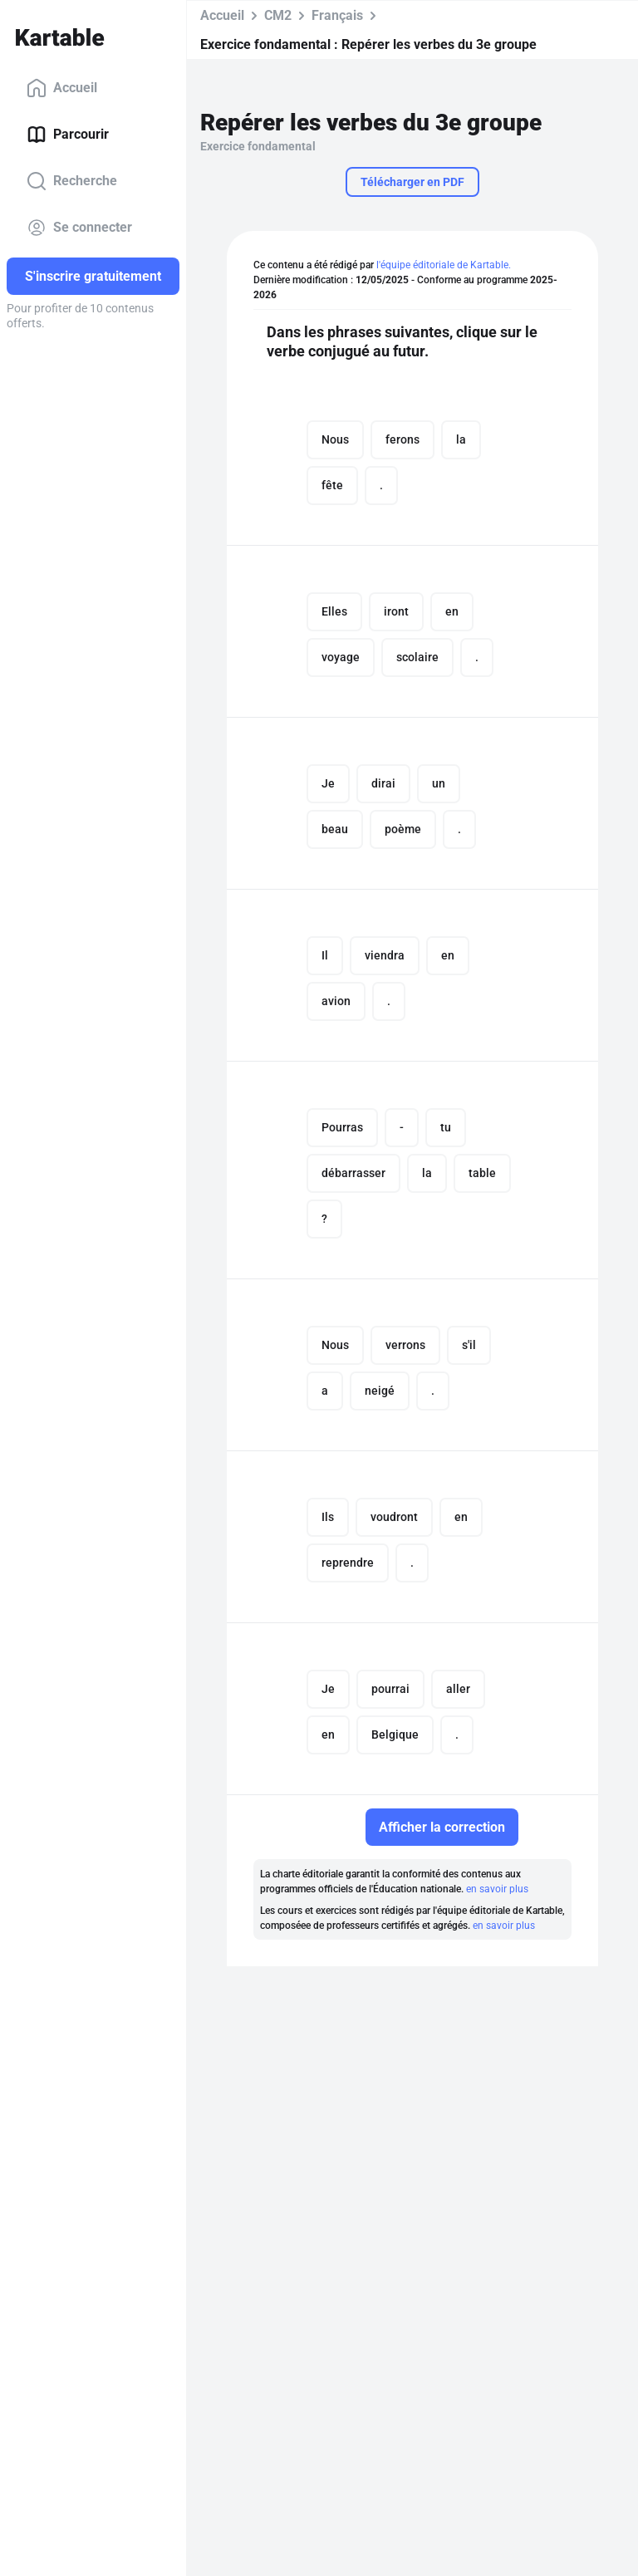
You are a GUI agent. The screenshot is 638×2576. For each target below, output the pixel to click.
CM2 (278, 15)
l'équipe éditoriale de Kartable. (443, 265)
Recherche (72, 181)
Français (337, 15)
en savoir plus (497, 1889)
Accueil (62, 88)
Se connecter (79, 228)
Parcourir (68, 135)
